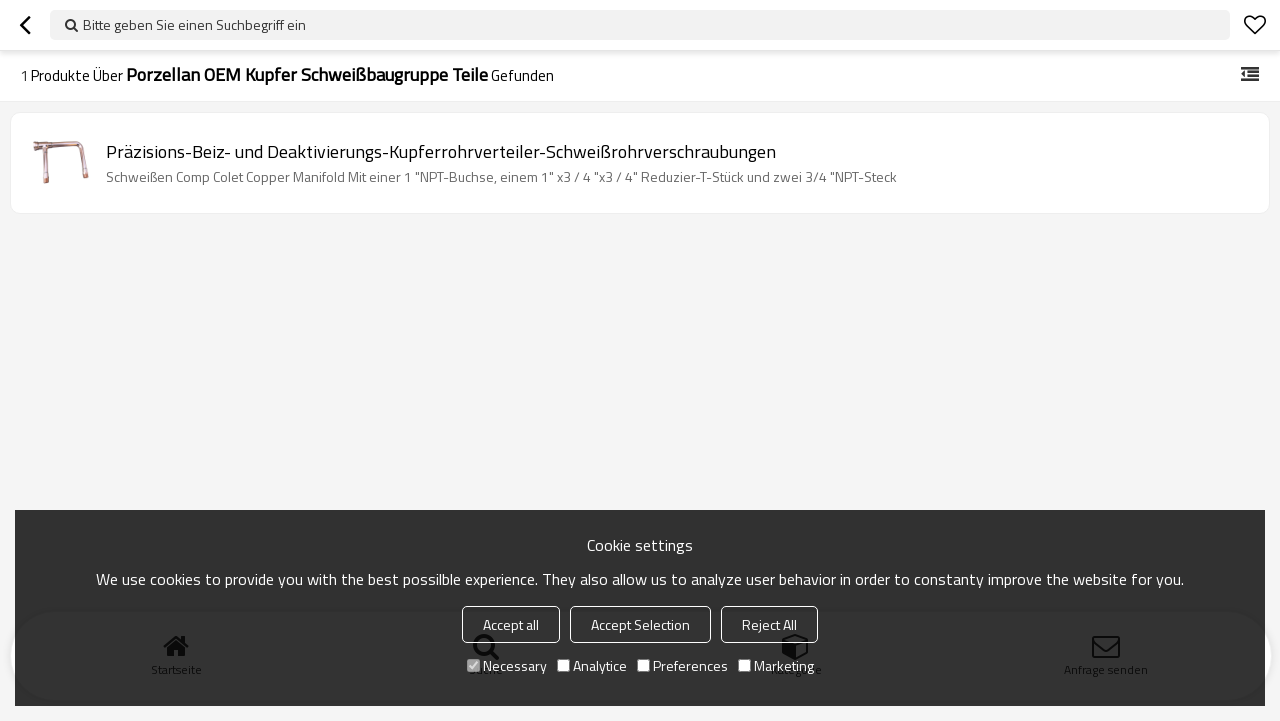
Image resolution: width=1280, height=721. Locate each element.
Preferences (682, 665)
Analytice (592, 665)
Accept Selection (640, 624)
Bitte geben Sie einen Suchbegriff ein (194, 24)
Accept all (511, 624)
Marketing (776, 665)
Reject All (769, 624)
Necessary (507, 665)
